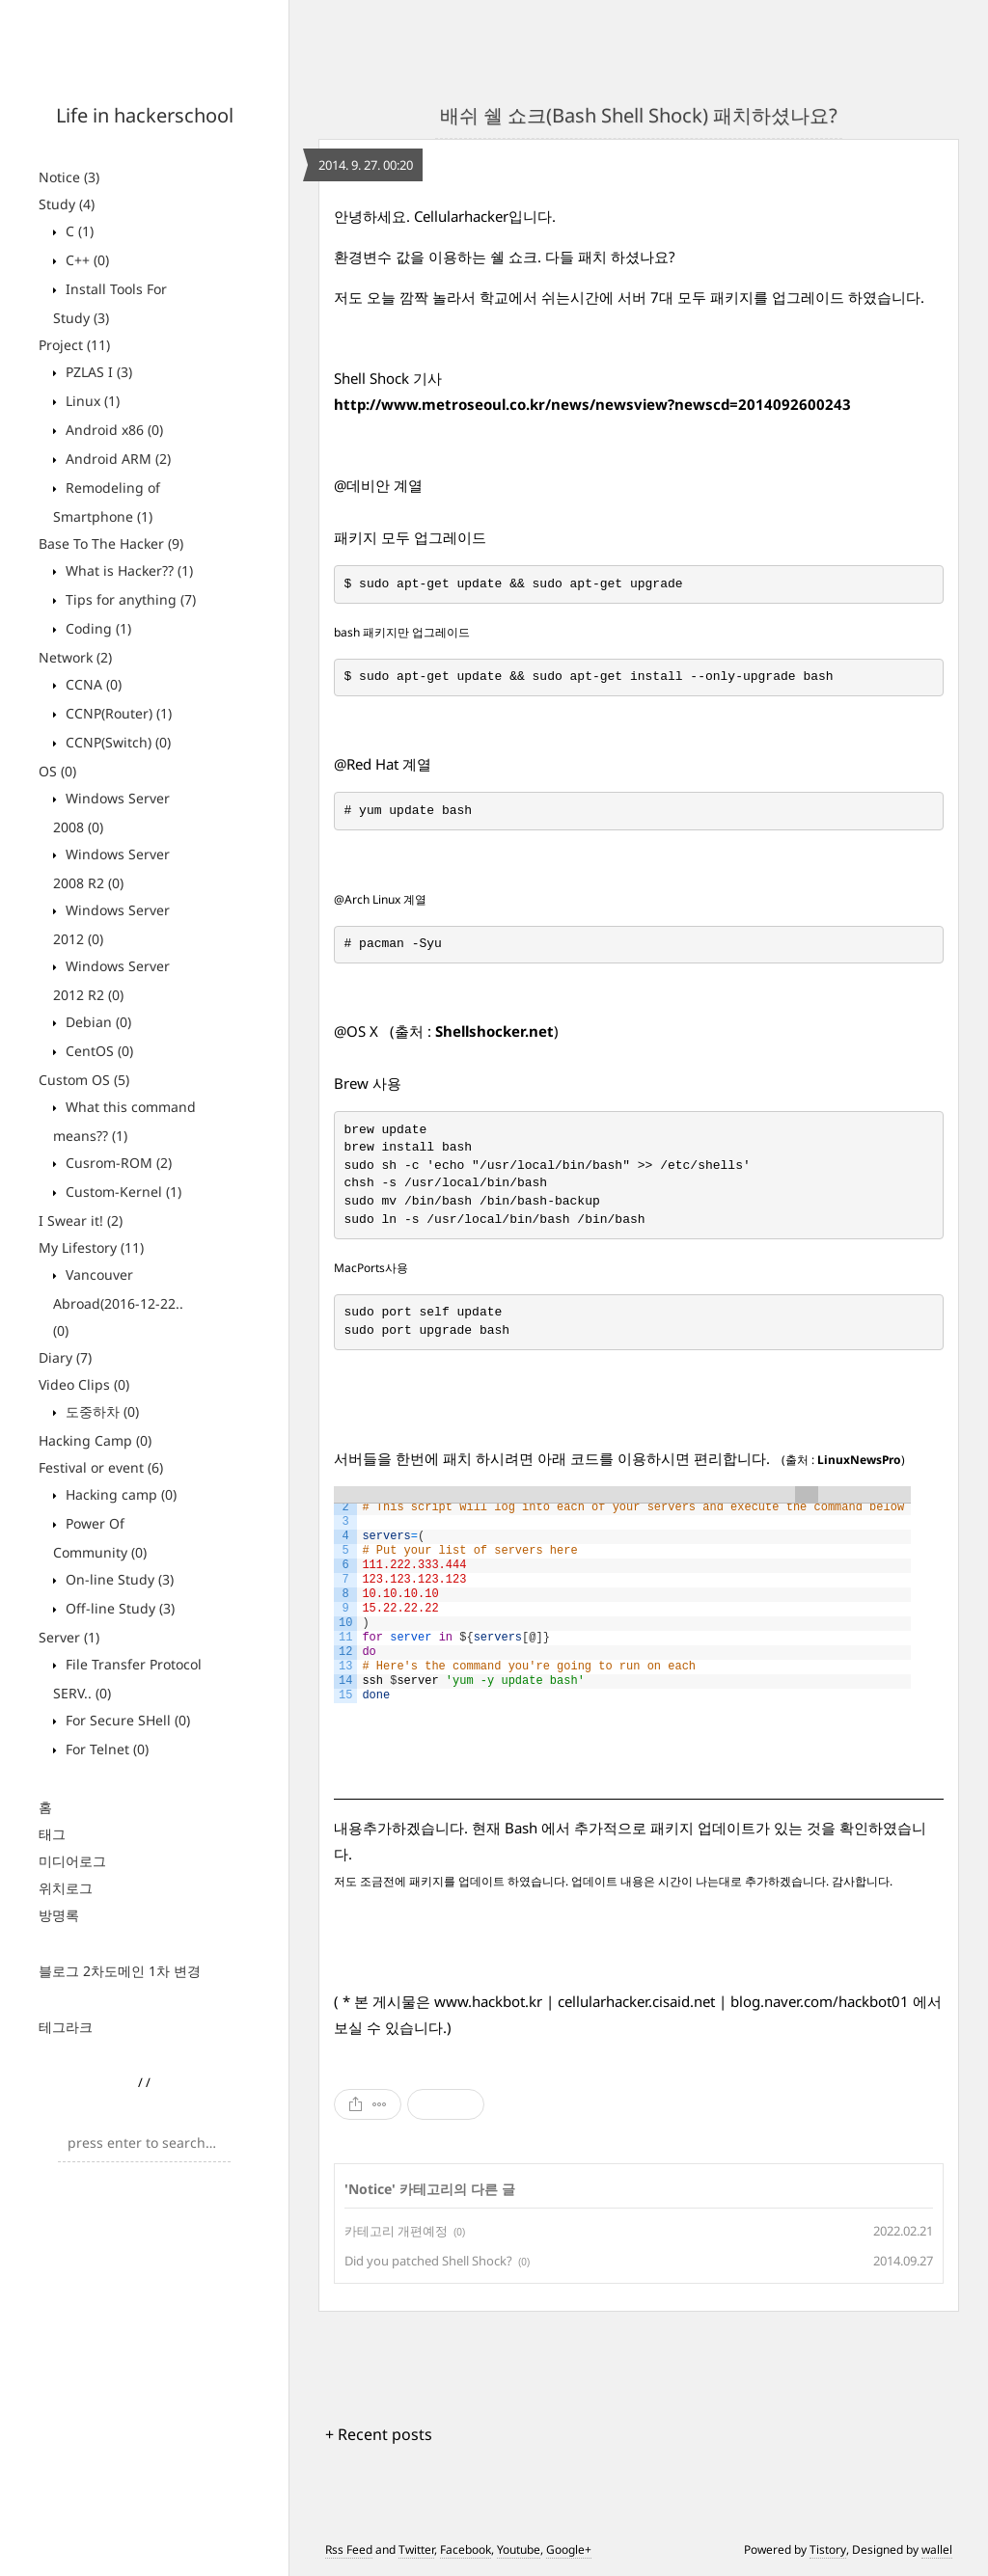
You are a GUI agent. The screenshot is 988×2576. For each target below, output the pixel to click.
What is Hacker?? (127, 570)
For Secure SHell (126, 1720)
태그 (52, 1834)
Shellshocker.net (494, 1031)
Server (69, 1637)
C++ (85, 260)
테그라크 (66, 2027)
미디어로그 (72, 1861)
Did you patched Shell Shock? (428, 2260)
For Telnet (105, 1749)
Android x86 (112, 429)
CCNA (92, 684)
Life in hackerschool (144, 115)
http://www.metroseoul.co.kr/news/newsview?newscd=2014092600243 (592, 404)
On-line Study (118, 1579)
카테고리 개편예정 (396, 2230)
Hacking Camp (95, 1440)
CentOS (97, 1051)
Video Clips (84, 1384)
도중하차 (100, 1411)
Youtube (518, 2549)
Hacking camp (119, 1494)
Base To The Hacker (111, 543)
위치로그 (66, 1888)
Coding (96, 628)
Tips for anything (129, 599)
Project (74, 345)
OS (57, 771)
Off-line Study (118, 1608)
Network (75, 657)
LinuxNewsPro (859, 1459)
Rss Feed (348, 2549)
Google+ (568, 2549)
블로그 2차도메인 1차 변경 (120, 1971)
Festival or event (101, 1467)
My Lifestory (91, 1247)
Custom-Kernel (121, 1191)
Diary (65, 1357)
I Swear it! (81, 1220)
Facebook (465, 2549)
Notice (69, 177)
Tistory (828, 2549)
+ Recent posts (378, 2434)
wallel (936, 2549)
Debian (96, 1022)
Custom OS (84, 1080)
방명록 (59, 1915)
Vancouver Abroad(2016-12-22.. (118, 1302)
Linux (91, 401)
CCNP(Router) (117, 713)
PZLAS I (97, 372)
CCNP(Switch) (116, 742)
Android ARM (116, 458)
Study (67, 204)
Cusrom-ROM (117, 1162)
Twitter (416, 2549)
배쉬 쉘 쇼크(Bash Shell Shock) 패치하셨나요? (638, 115)
